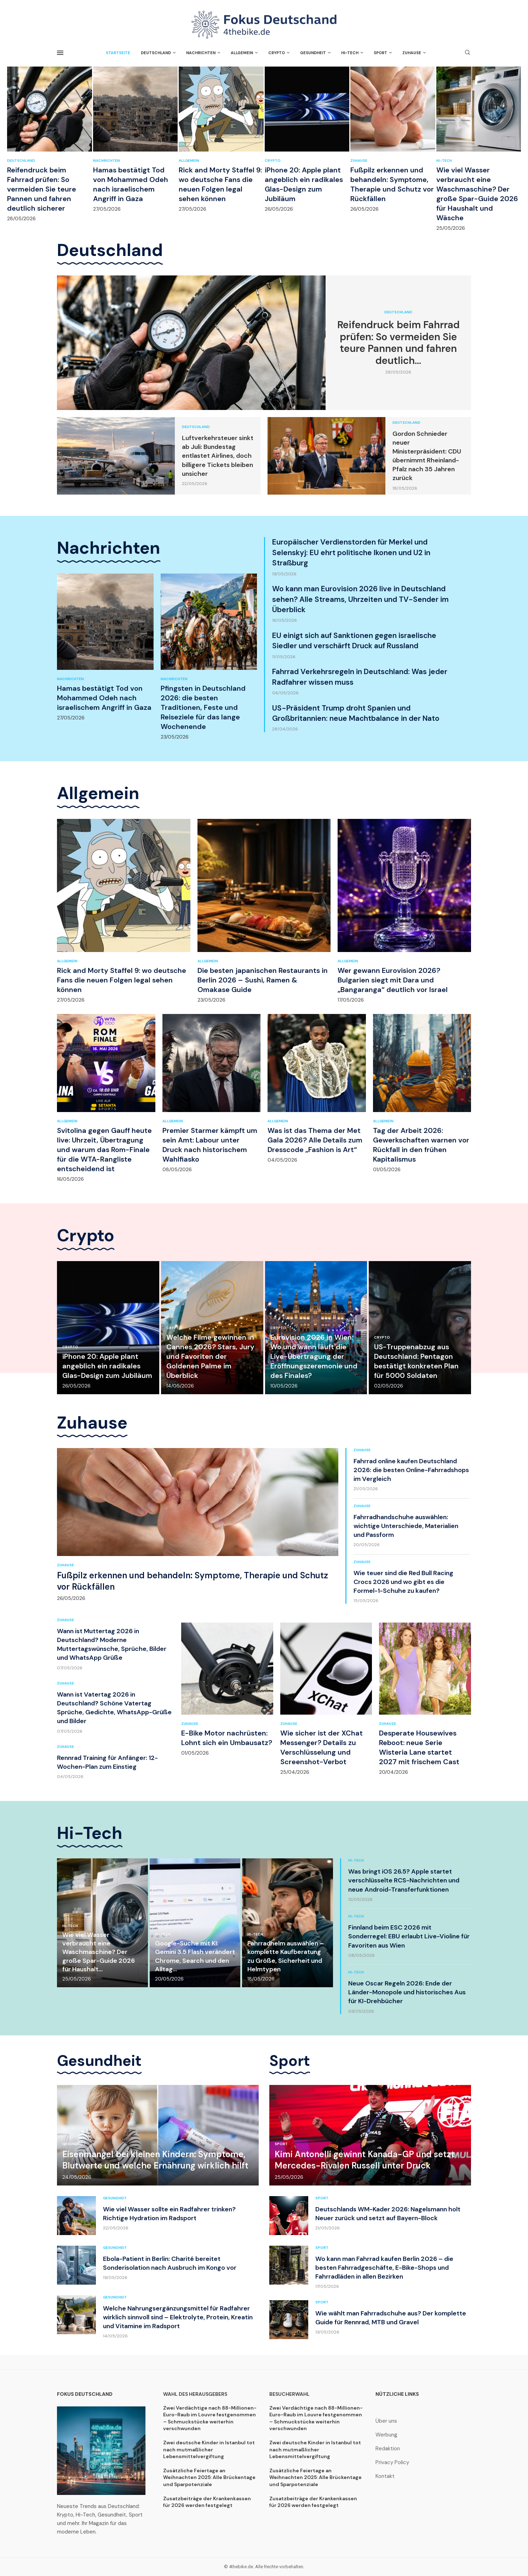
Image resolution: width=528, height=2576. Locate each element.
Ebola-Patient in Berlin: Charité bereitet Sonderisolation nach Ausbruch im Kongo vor (169, 2263)
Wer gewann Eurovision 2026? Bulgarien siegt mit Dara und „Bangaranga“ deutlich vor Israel (393, 980)
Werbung (386, 2435)
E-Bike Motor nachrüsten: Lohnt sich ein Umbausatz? (226, 1737)
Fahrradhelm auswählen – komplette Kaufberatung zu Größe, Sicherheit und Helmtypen (285, 1956)
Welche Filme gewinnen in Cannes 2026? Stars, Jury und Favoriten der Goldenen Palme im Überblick (210, 1356)
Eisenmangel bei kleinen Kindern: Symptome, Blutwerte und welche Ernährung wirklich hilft (155, 2160)
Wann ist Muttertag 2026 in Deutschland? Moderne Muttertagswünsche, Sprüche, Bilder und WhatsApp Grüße (111, 1644)
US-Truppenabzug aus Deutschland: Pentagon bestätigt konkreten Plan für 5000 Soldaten (416, 1361)
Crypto (276, 52)
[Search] (467, 53)
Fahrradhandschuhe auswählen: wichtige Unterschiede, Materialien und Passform (406, 1526)
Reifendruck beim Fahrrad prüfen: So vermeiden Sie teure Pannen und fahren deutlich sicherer (41, 189)
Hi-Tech (349, 52)
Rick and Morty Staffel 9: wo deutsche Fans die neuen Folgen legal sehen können (220, 184)
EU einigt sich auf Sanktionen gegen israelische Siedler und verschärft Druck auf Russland (354, 641)
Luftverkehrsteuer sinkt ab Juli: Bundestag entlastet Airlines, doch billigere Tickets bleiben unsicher (217, 456)
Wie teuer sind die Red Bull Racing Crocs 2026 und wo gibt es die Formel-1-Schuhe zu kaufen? (403, 1582)
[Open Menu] (60, 53)
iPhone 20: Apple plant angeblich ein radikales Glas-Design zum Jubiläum (304, 184)
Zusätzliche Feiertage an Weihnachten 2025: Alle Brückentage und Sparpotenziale (209, 2477)
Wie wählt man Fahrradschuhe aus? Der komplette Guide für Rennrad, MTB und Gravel (390, 2317)
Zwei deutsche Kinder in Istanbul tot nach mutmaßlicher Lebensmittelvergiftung (209, 2449)
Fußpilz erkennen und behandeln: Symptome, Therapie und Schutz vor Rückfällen (392, 184)
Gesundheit (313, 52)
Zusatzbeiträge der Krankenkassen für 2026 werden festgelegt (207, 2502)
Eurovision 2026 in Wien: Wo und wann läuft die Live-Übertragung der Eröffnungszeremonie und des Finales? (313, 1356)
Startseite (118, 52)
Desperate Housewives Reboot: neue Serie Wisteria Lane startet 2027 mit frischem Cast (419, 1747)
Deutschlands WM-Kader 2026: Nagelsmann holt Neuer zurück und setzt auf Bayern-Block (387, 2213)
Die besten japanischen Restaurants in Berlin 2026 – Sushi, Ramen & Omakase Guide (262, 980)
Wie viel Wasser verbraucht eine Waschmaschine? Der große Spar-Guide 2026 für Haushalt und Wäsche (477, 193)
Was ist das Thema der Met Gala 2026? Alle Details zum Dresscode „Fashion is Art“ (315, 1140)
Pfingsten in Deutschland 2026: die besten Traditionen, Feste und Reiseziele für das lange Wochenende (203, 707)
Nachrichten (201, 52)
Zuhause (411, 52)
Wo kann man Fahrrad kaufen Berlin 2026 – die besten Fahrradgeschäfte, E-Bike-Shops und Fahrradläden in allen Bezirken (384, 2268)
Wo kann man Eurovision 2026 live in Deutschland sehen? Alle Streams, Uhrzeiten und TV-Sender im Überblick (360, 599)
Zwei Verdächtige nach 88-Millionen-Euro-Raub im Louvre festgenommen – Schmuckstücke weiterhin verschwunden (210, 2418)
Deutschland (156, 52)
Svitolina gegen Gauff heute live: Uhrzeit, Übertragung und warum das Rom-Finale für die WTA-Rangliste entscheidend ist (104, 1149)
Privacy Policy (392, 2462)
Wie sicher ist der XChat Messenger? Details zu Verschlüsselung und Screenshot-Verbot (321, 1747)
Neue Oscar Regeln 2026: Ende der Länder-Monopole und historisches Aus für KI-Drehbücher (407, 1992)
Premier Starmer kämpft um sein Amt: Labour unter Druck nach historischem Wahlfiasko (209, 1145)
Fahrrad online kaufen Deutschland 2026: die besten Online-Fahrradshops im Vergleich (411, 1470)
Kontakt (385, 2476)
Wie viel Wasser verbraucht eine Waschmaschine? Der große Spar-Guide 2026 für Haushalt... (98, 1952)
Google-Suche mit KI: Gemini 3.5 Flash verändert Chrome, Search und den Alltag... (195, 1956)
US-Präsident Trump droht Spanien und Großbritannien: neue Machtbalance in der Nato (356, 713)
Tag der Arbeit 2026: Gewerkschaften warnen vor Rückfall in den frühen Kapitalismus (421, 1145)
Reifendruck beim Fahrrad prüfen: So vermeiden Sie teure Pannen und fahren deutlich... (398, 342)
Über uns (386, 2421)
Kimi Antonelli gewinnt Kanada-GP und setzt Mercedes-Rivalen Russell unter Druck (364, 2160)
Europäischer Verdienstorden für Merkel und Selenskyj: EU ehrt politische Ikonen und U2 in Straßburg (351, 552)
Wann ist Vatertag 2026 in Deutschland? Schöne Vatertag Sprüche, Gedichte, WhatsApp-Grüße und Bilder (114, 1708)
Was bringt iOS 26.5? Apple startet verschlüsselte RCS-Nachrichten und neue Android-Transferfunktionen (403, 1880)
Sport (380, 52)
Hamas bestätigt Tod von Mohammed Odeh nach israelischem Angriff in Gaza (130, 184)
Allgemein (242, 52)
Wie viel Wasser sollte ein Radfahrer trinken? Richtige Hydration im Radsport (169, 2213)
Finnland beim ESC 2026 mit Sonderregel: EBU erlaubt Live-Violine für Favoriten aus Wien (409, 1936)
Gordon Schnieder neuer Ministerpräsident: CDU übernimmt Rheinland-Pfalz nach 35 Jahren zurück (426, 456)
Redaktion (387, 2448)
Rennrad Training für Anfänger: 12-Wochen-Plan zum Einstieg (107, 1762)
